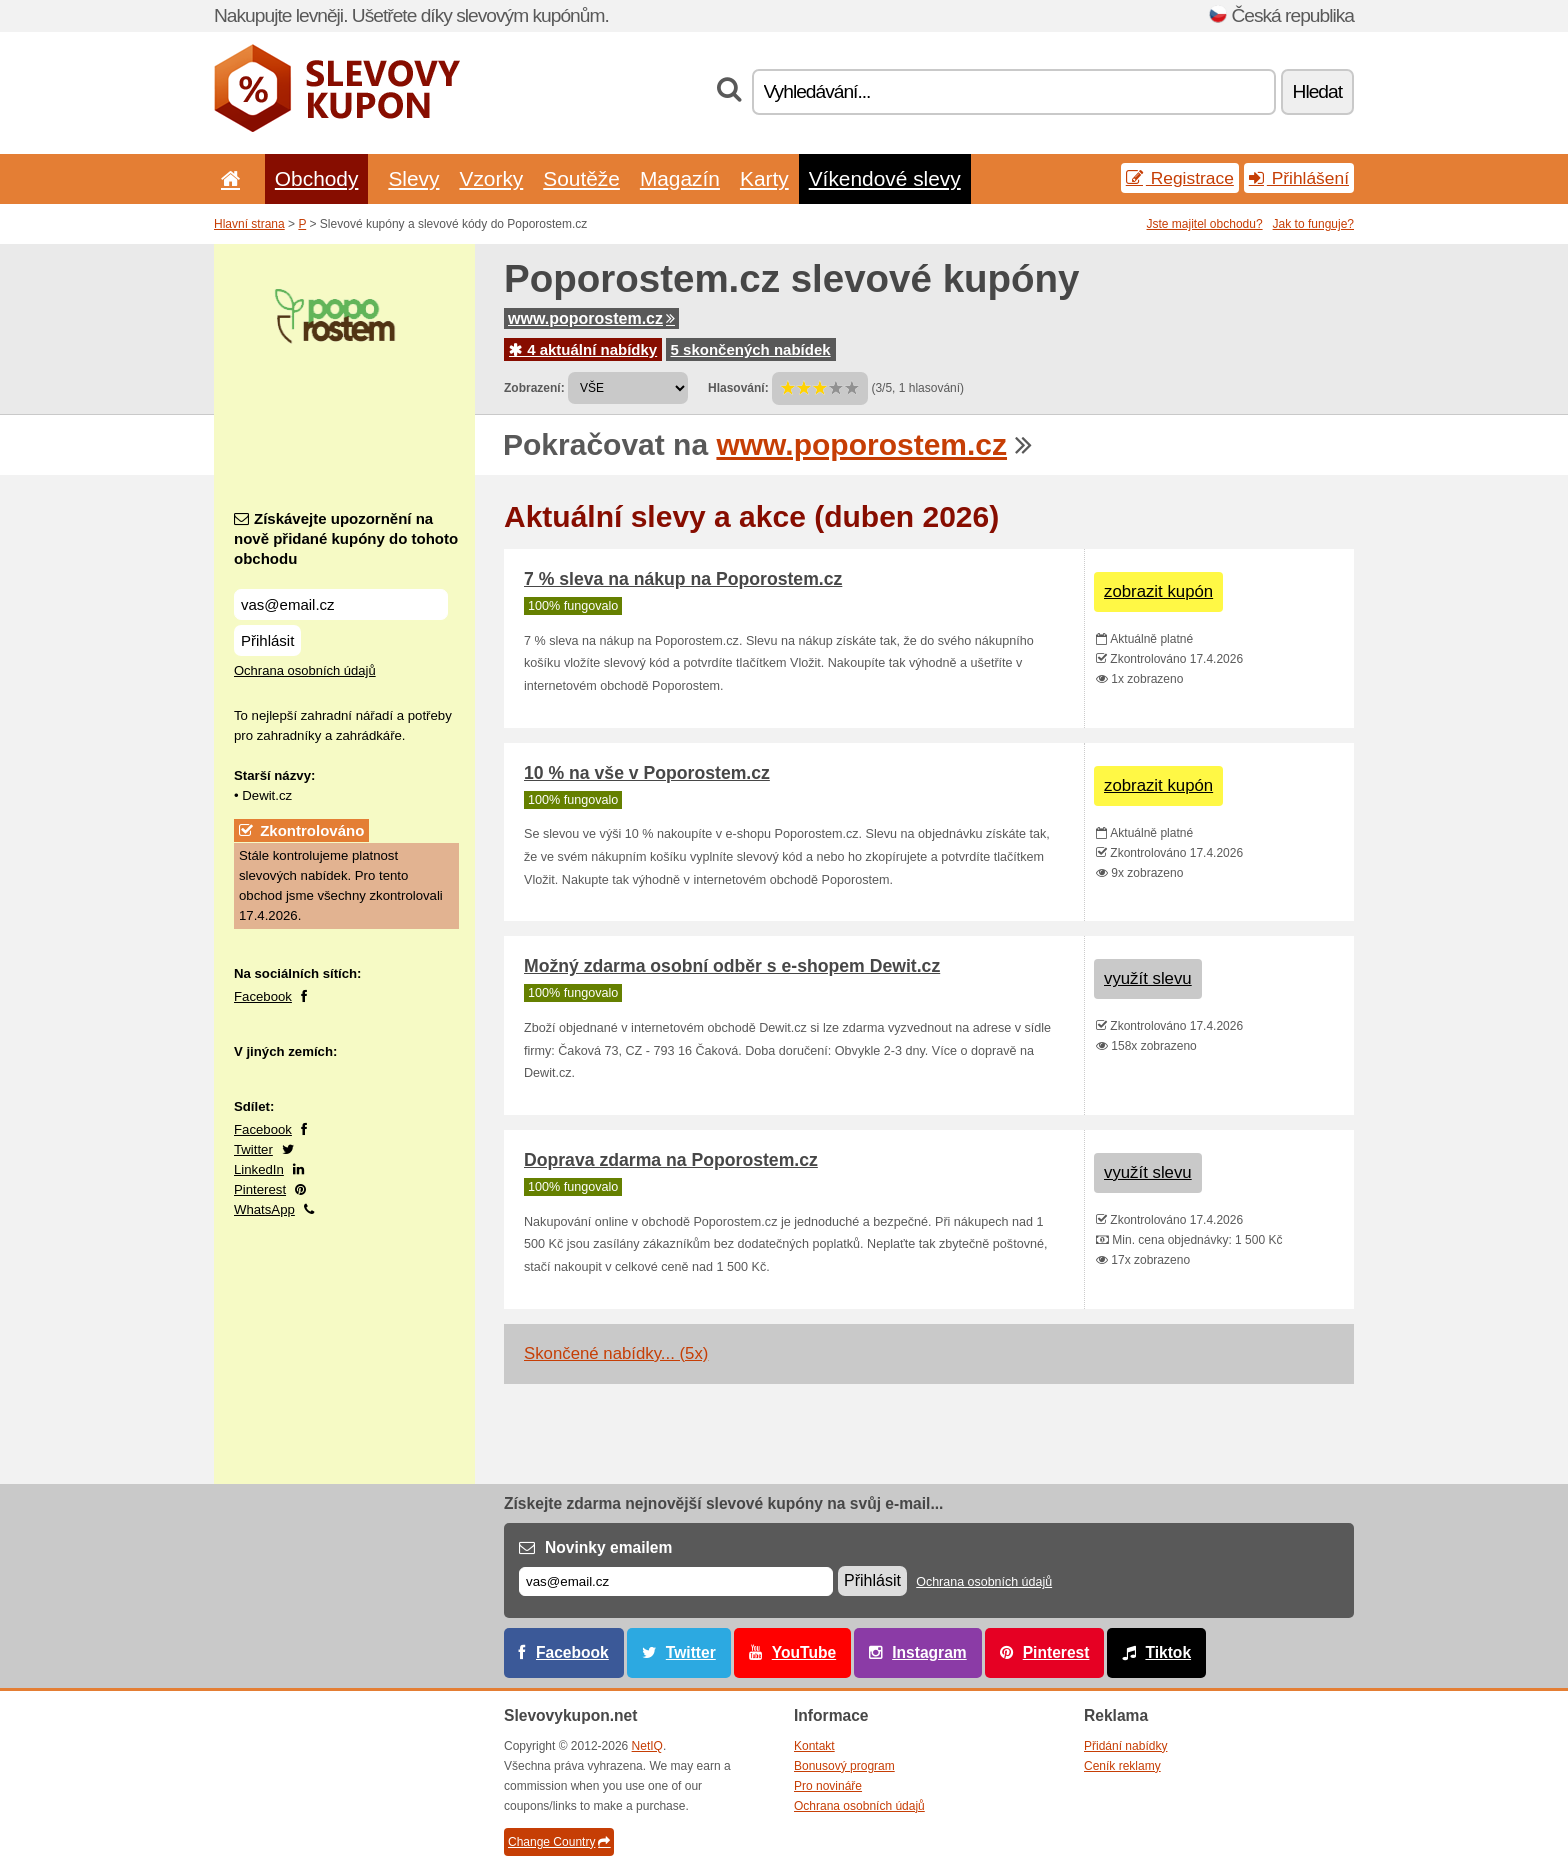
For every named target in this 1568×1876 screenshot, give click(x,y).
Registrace (1180, 178)
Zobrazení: (534, 388)
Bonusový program (844, 1766)
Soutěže (581, 178)
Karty (764, 178)
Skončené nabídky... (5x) (616, 1353)
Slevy (413, 178)
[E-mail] (676, 1581)
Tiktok (1168, 1652)
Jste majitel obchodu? (1205, 224)
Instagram (929, 1652)
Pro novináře (828, 1786)
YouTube (804, 1652)
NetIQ (647, 1746)
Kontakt (814, 1746)
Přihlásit (267, 640)
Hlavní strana (249, 224)
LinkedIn (259, 1169)
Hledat (1317, 91)
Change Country (559, 1842)
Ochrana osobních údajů (305, 670)
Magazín (680, 178)
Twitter (253, 1149)
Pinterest (260, 1189)
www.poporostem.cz (591, 318)
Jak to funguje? (1313, 224)
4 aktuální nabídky (583, 349)
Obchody (317, 178)
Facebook (263, 996)
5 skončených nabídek (751, 349)
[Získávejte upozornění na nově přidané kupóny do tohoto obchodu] (341, 604)
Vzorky (491, 178)
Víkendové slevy (885, 178)
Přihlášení (1299, 178)
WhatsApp (264, 1209)
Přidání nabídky (1125, 1746)
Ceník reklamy (1122, 1766)
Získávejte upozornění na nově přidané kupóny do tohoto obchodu (346, 538)
